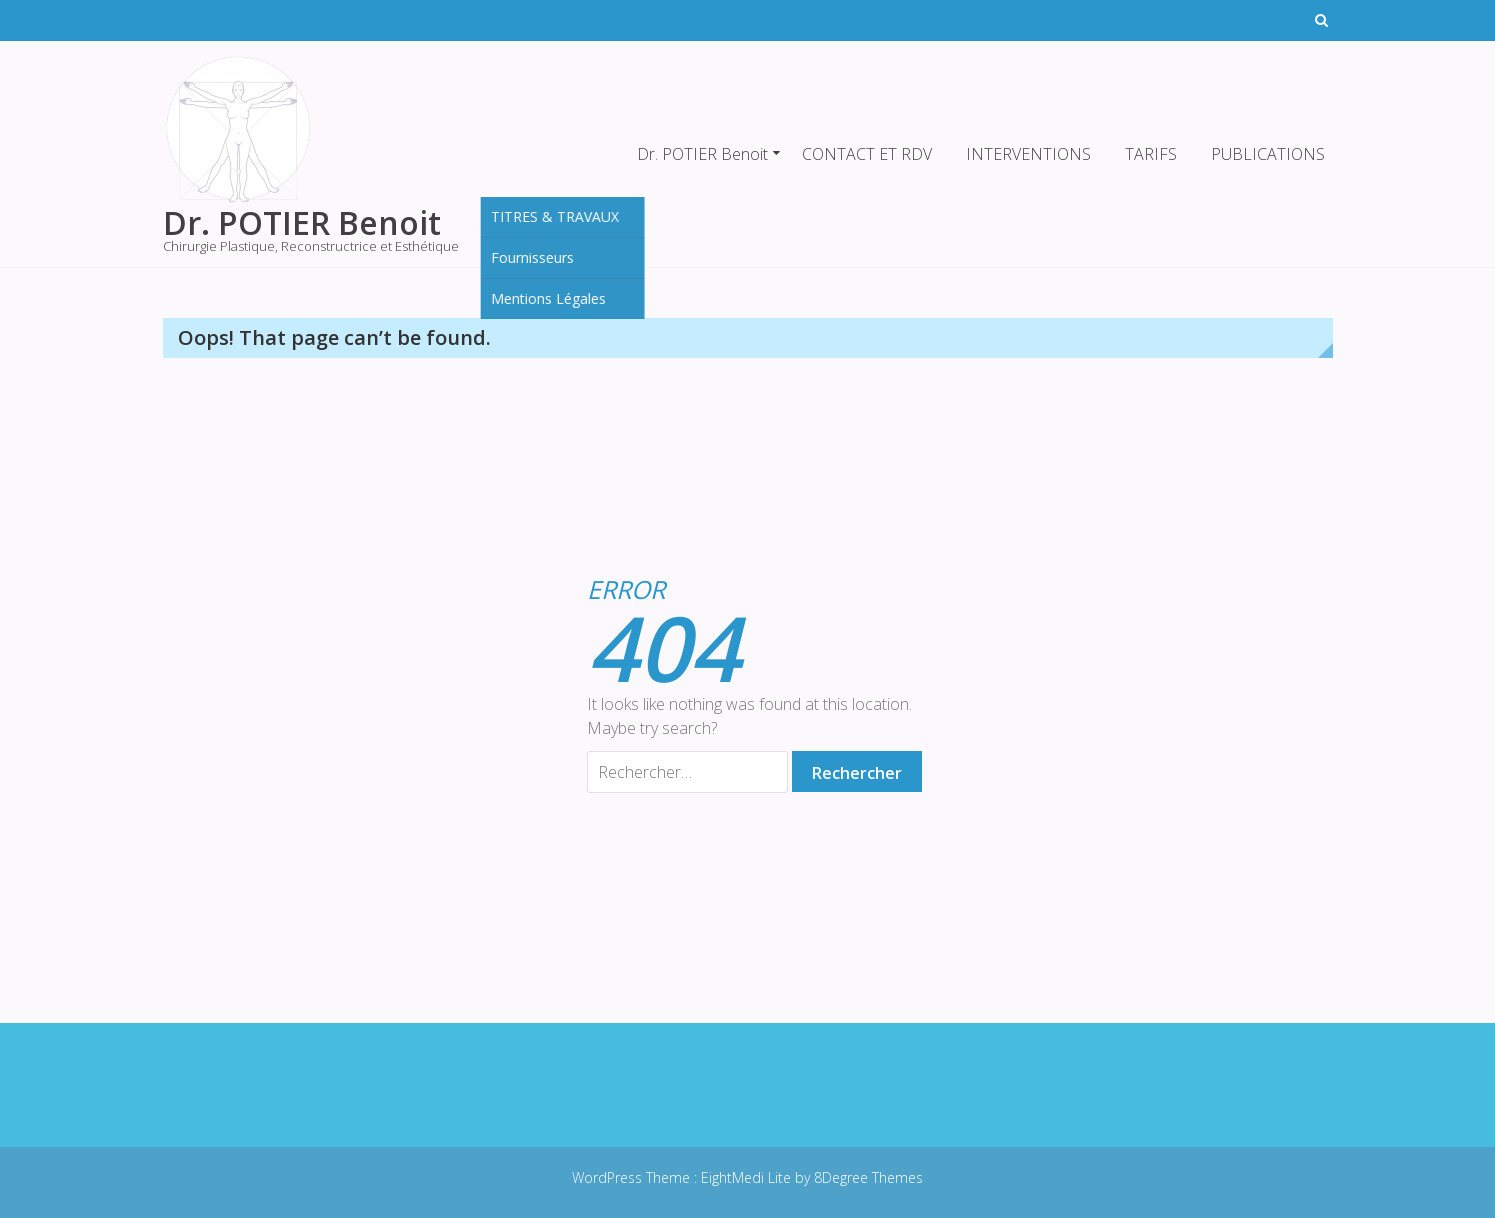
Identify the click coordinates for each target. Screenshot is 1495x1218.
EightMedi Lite (748, 1177)
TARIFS (1151, 154)
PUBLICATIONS (1268, 154)
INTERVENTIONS (1028, 154)
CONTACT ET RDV (867, 154)
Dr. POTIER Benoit (702, 154)
